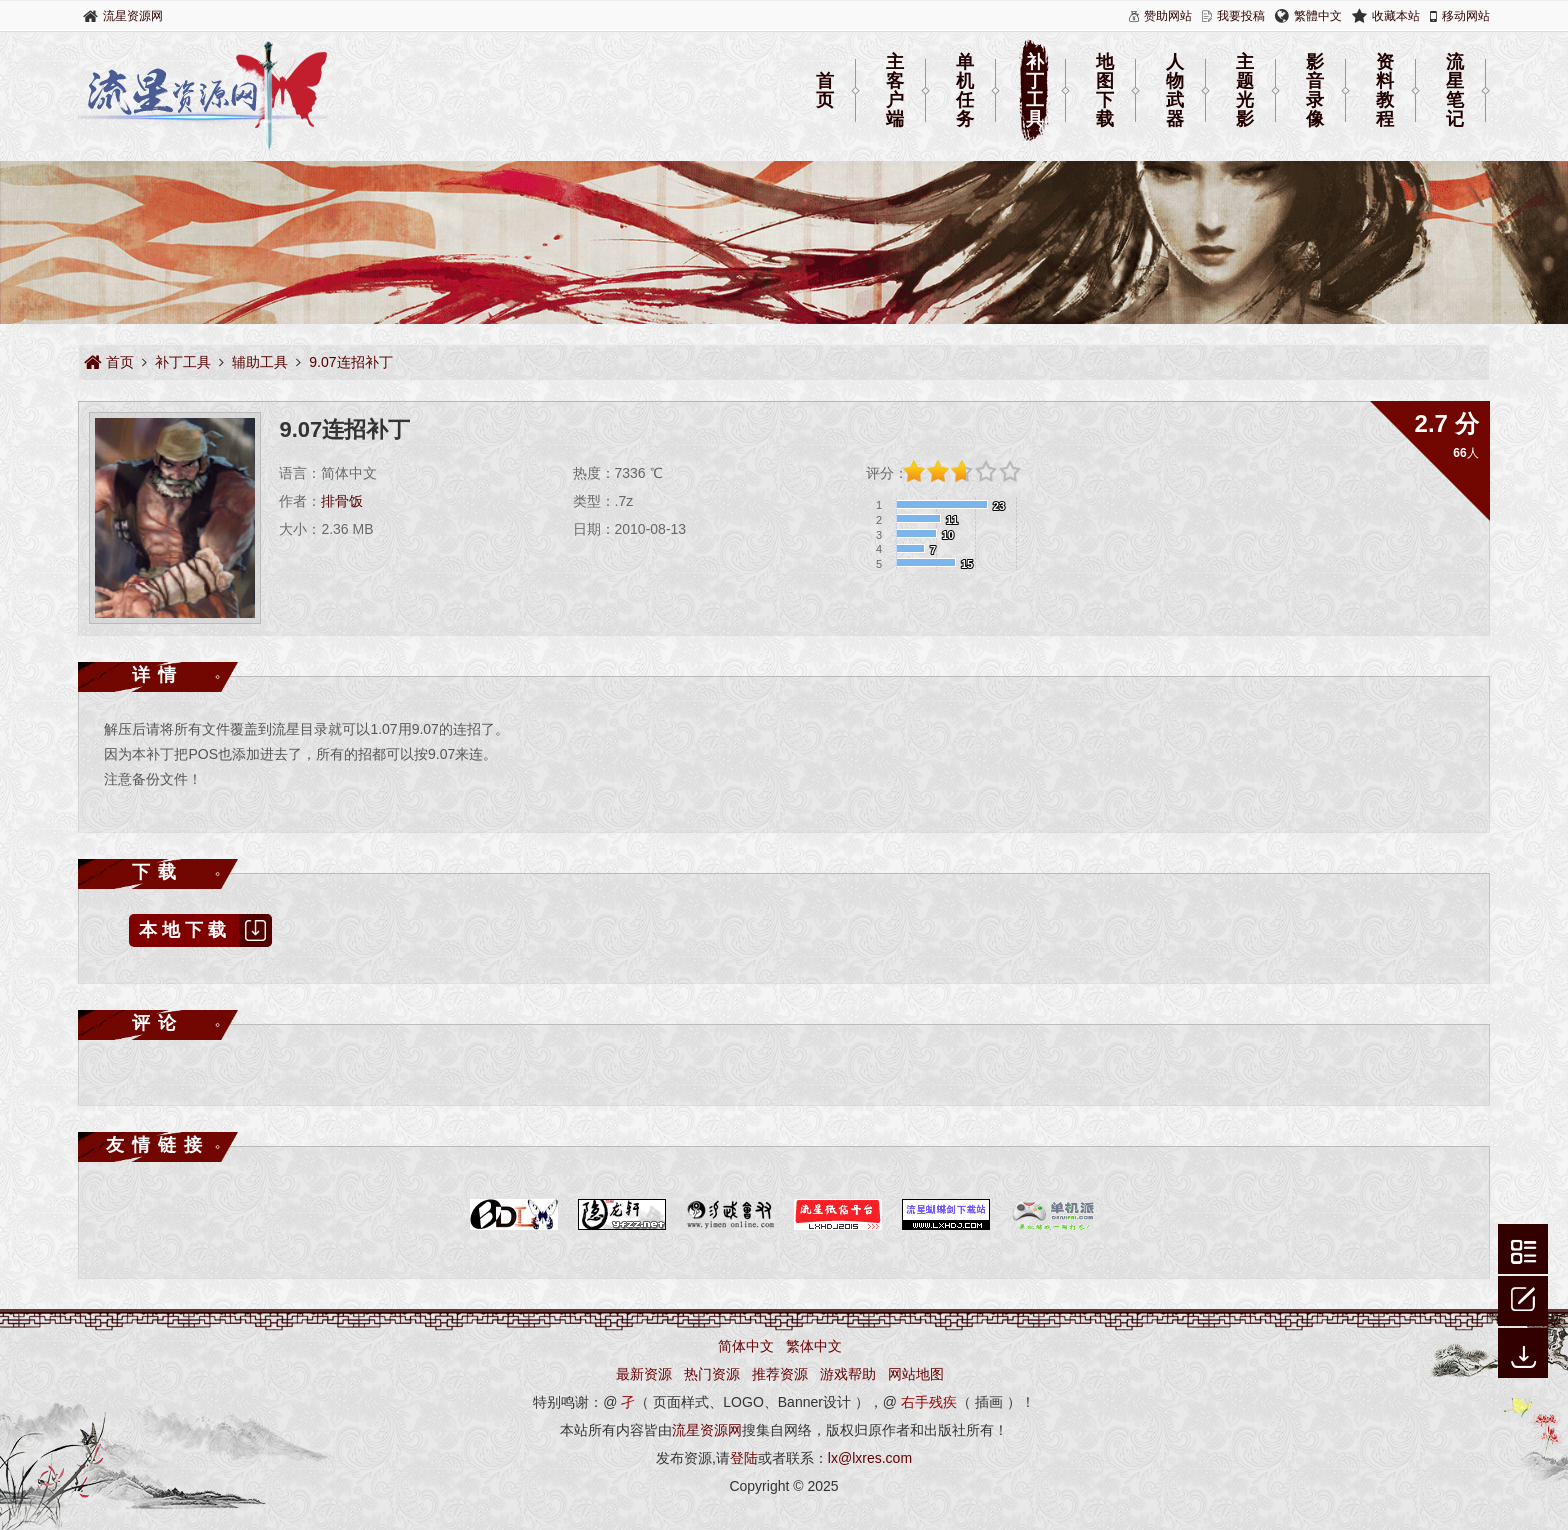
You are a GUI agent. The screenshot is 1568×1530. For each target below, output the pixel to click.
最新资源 (644, 1374)
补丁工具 (1035, 91)
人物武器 (1175, 91)
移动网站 (1466, 16)
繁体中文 (814, 1346)
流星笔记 (1455, 91)
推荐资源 (780, 1374)
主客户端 (895, 91)
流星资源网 (133, 16)
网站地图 (916, 1374)
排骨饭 (342, 501)
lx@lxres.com (870, 1458)
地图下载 (1105, 91)
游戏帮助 (848, 1374)
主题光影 (1245, 91)
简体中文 (746, 1346)
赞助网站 (1168, 16)
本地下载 (205, 930)
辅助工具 (260, 362)
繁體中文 (1318, 16)
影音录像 (1315, 91)
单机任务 (965, 91)
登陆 (744, 1458)
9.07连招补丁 (350, 362)
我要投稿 (1241, 16)
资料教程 (1385, 91)
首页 (825, 90)
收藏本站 (1396, 16)
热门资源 (712, 1374)
